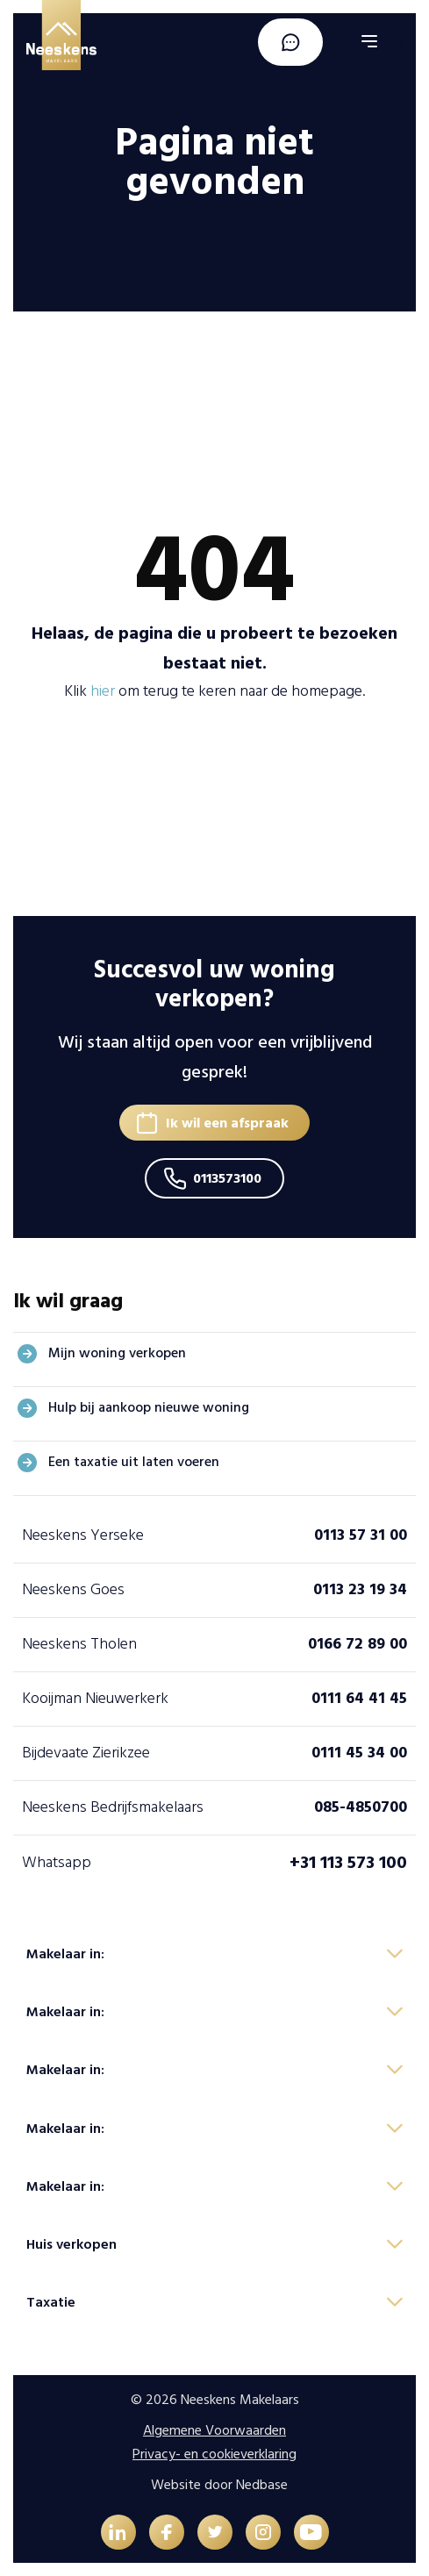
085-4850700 (360, 1807)
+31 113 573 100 (348, 1863)
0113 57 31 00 (360, 1535)
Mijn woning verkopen (117, 1353)
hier (102, 691)
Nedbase (262, 2484)
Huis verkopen (71, 2244)
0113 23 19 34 (360, 1589)
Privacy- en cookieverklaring (214, 2454)
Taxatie (50, 2302)
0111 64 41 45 (359, 1698)
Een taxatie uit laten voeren (133, 1461)
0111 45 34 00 (359, 1752)
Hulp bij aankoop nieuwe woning (148, 1407)
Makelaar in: (65, 1954)
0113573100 (227, 1178)
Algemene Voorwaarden (214, 2430)
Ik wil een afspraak (227, 1123)
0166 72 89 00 (357, 1644)
